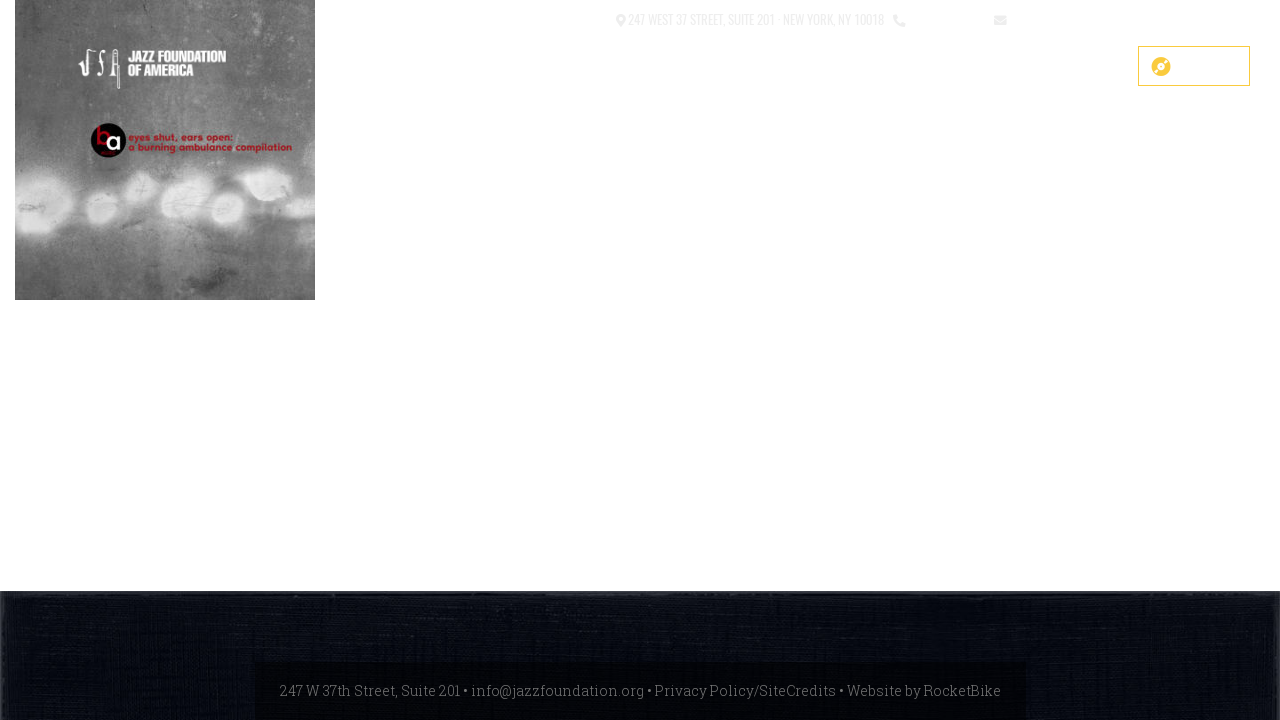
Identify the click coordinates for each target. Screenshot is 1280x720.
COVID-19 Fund (495, 67)
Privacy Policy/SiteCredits (745, 690)
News (995, 67)
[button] (534, 20)
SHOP (394, 67)
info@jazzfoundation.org (1083, 18)
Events (916, 67)
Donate (1208, 66)
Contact (583, 18)
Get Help (1079, 67)
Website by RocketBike (924, 690)
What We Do (814, 67)
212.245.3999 (945, 18)
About (715, 67)
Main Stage (619, 67)
